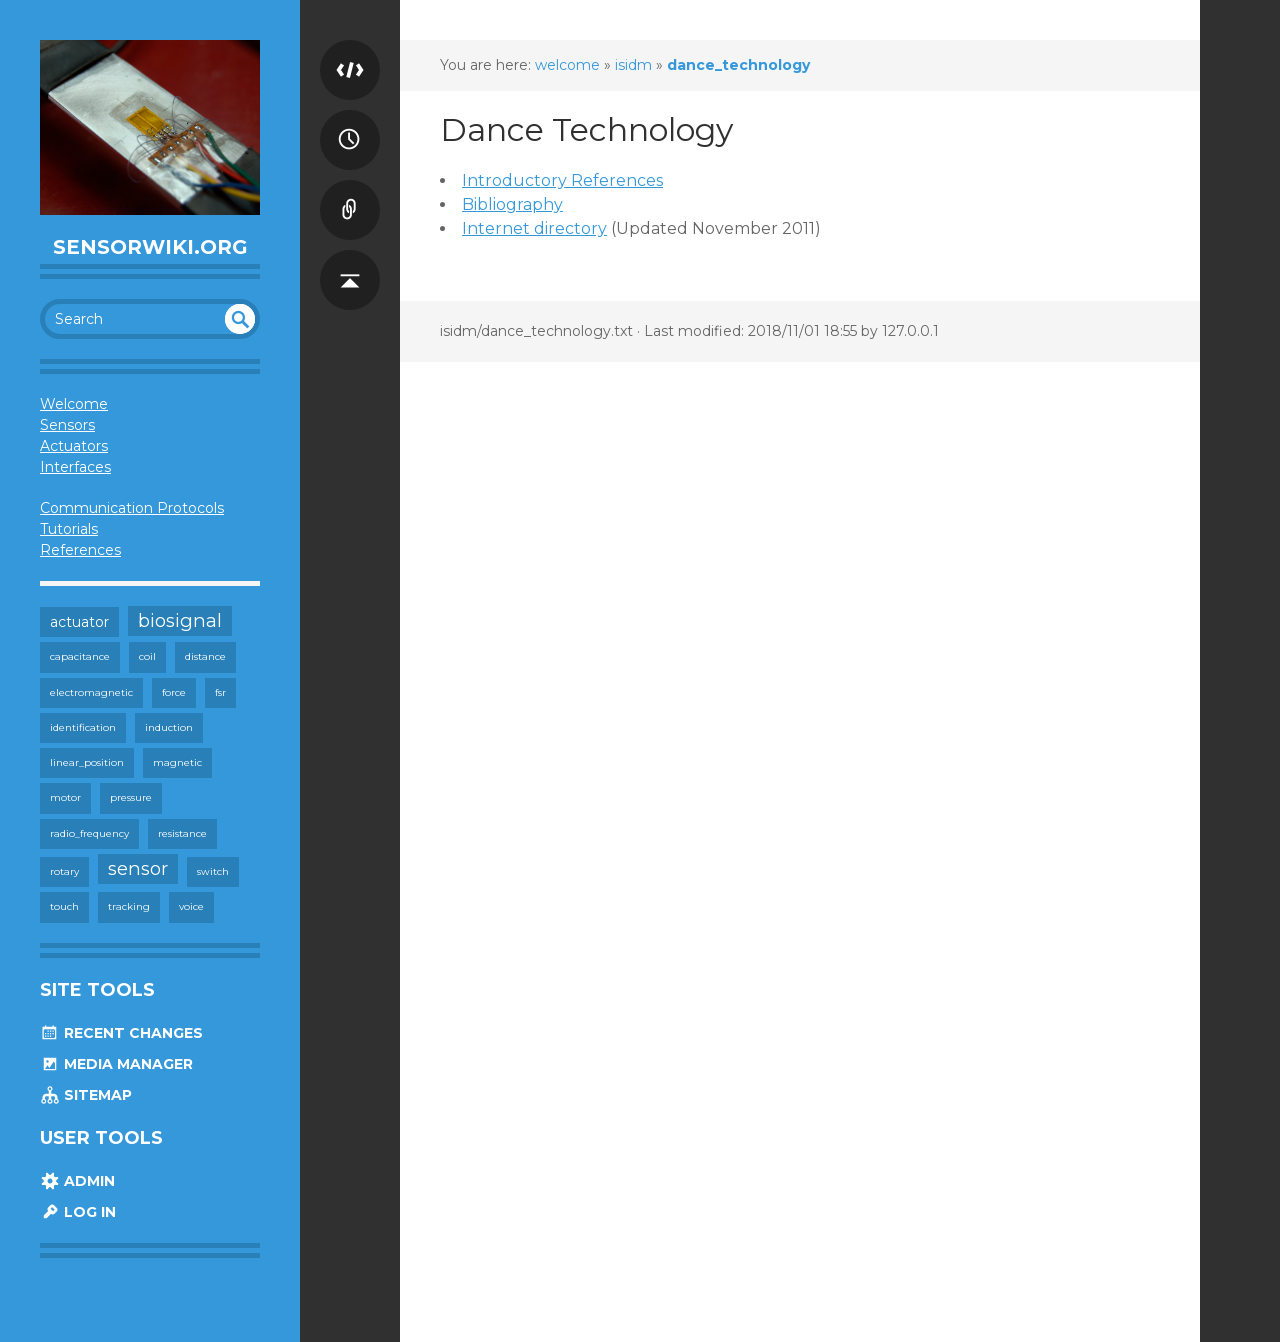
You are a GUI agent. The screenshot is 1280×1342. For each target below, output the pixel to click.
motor (65, 797)
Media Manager (116, 1064)
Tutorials (69, 529)
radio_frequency (89, 833)
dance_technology (738, 65)
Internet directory (534, 228)
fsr (220, 692)
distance (205, 656)
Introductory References (562, 180)
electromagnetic (91, 692)
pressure (131, 797)
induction (169, 727)
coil (147, 656)
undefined (240, 319)
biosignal (180, 620)
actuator (79, 622)
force (174, 692)
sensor (138, 868)
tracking (129, 906)
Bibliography (512, 204)
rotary (64, 871)
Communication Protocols (132, 508)
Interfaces (75, 467)
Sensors (67, 425)
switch (213, 871)
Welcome (74, 404)
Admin (77, 1181)
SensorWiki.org (150, 247)
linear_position (87, 762)
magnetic (177, 762)
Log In (78, 1212)
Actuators (74, 446)
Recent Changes (121, 1033)
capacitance (80, 656)
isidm (633, 65)
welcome (567, 65)
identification (83, 727)
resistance (182, 833)
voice (191, 906)
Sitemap (86, 1095)
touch (64, 906)
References (80, 550)
